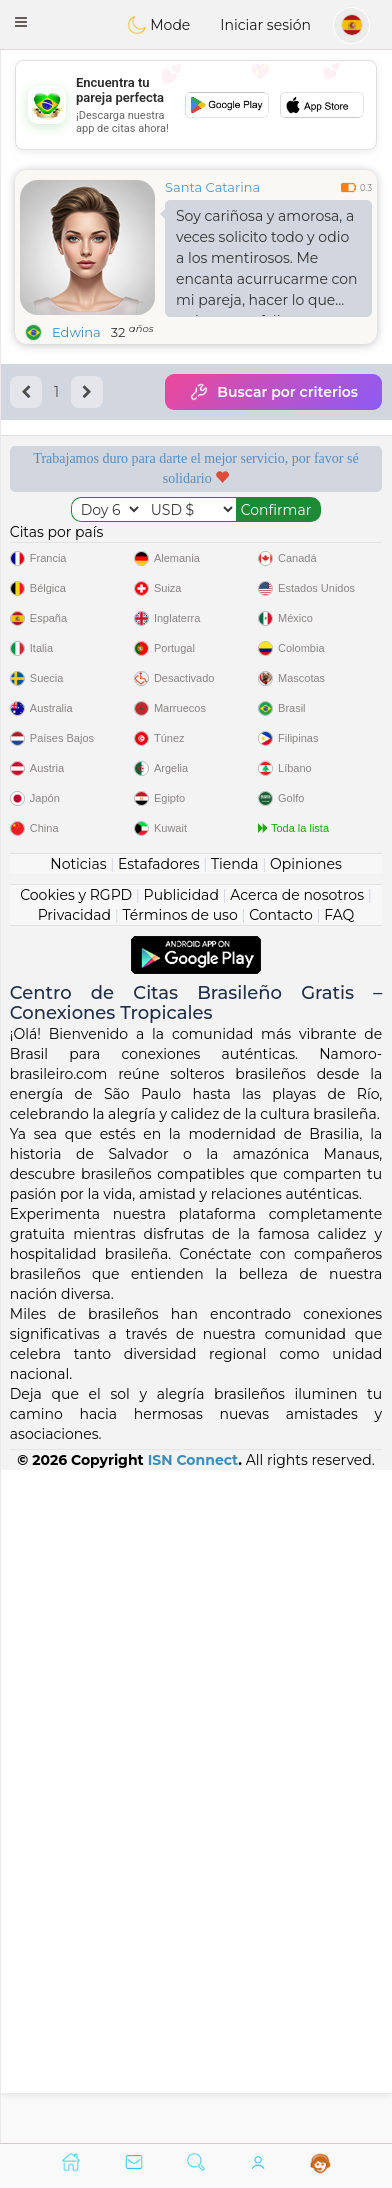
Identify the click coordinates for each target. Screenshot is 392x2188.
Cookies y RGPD (76, 1567)
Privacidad (74, 1587)
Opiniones (306, 1536)
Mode (159, 25)
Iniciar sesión (265, 25)
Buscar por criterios (273, 392)
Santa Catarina (212, 187)
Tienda (234, 1536)
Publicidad (181, 1567)
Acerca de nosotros (297, 1567)
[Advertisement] (196, 105)
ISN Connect (193, 2132)
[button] (21, 22)
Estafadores (159, 1536)
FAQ (339, 1587)
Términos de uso (179, 1587)
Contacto (281, 1587)
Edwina (76, 332)
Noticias (78, 1536)
